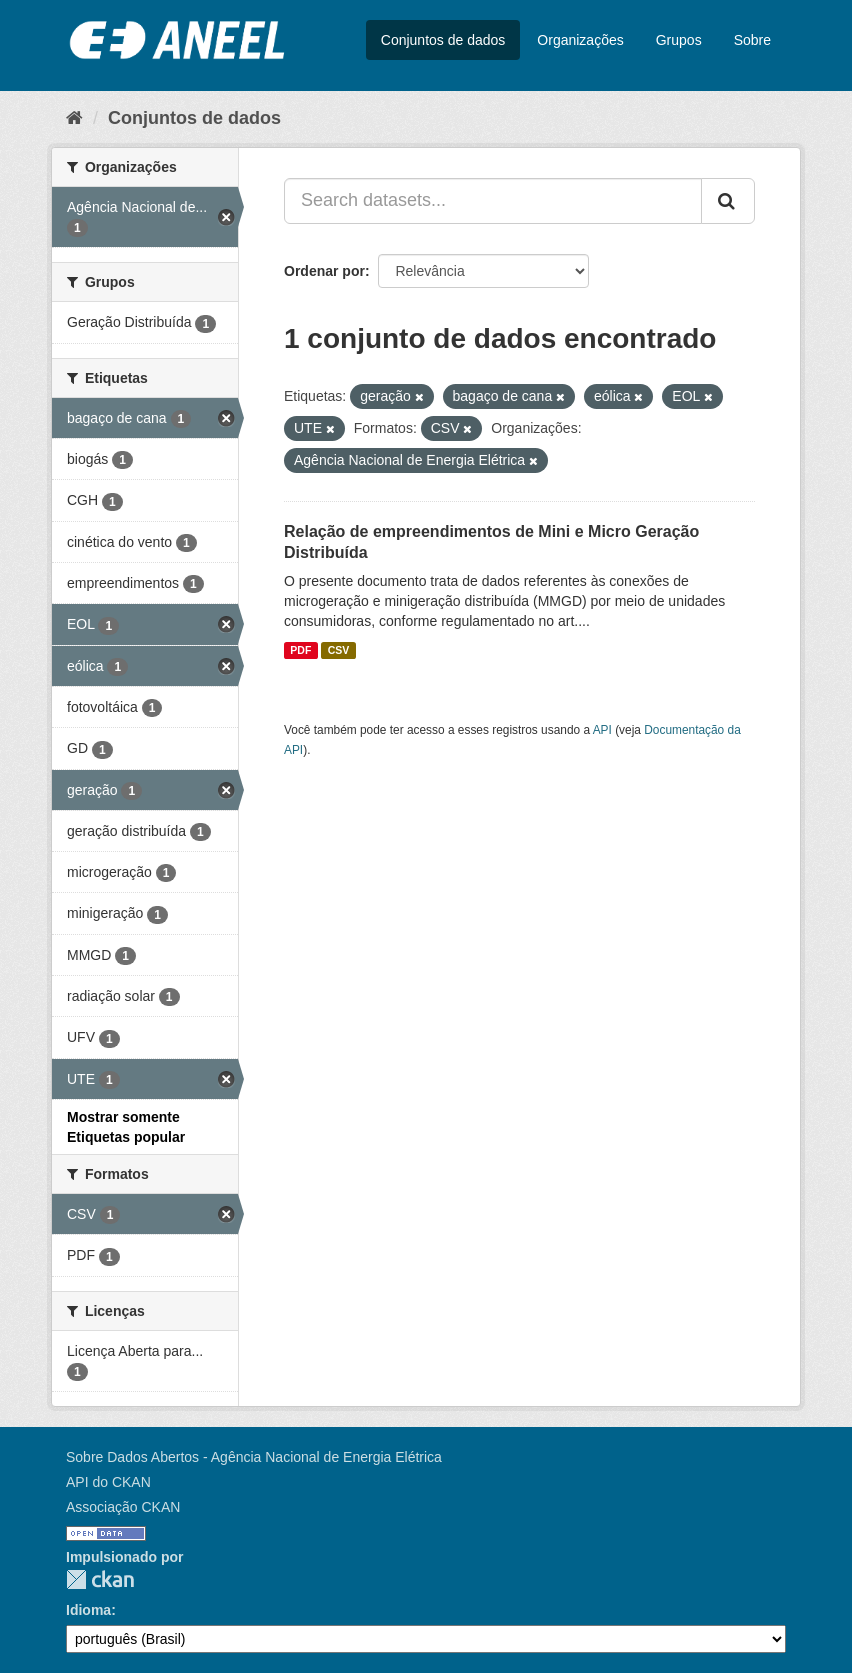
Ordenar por (324, 271)
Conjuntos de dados (443, 40)
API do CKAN (108, 1482)
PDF (300, 650)
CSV (339, 650)
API (602, 730)
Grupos (679, 40)
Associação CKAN (123, 1507)
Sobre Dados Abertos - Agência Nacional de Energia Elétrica (254, 1457)
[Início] (74, 118)
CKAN (100, 1579)
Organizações (580, 40)
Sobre (752, 40)
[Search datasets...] (493, 201)
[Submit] (728, 201)
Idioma (88, 1610)
